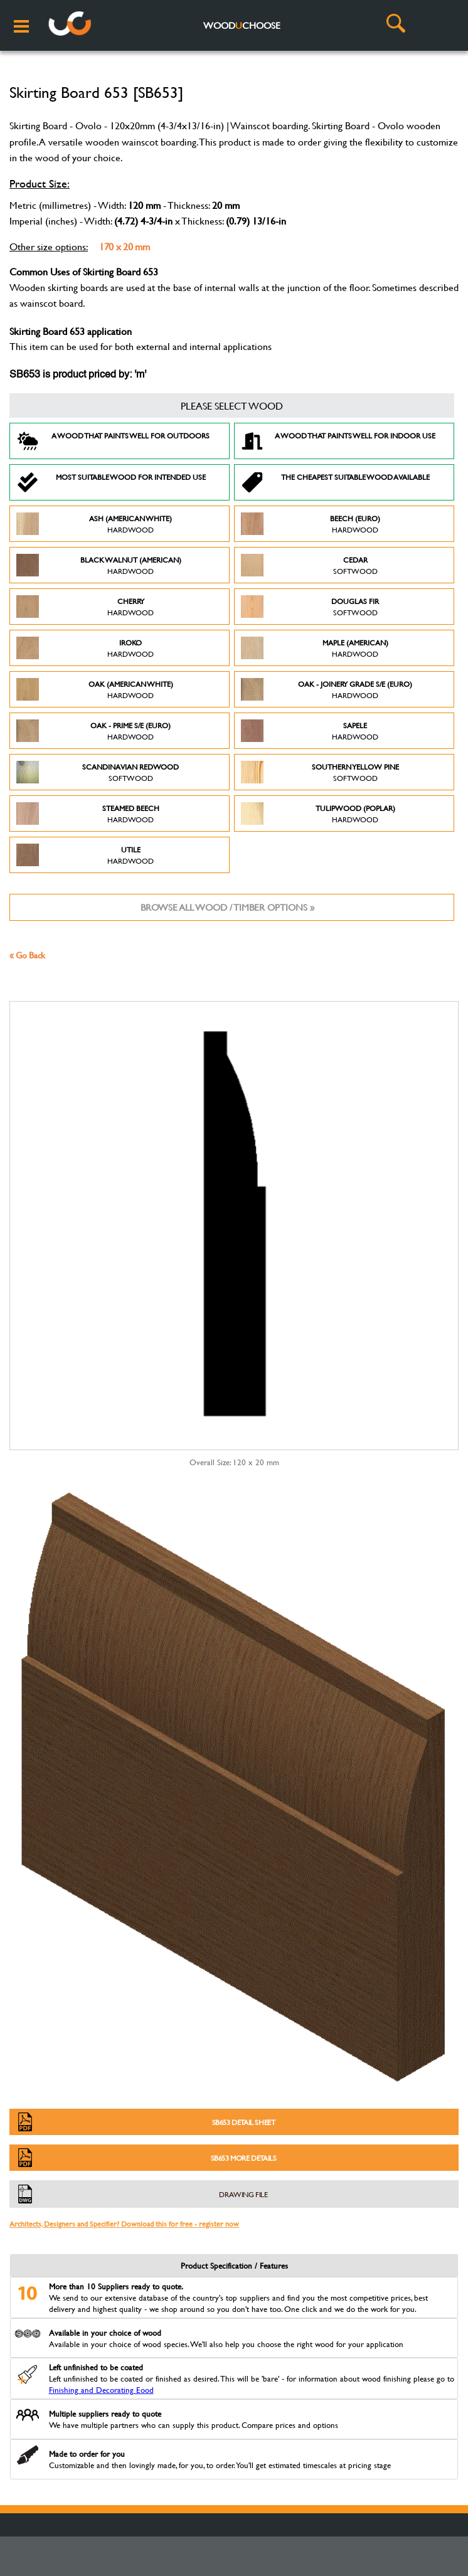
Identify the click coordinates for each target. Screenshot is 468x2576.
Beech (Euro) (310, 523)
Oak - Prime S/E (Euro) (93, 730)
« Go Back (27, 955)
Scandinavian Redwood (97, 772)
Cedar (309, 565)
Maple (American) (314, 648)
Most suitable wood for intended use (111, 482)
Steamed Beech (87, 813)
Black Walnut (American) (98, 565)
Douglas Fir (310, 606)
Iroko (85, 648)
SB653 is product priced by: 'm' (77, 375)
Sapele (309, 730)
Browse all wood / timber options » (227, 907)
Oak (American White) (94, 689)
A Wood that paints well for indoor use (338, 441)
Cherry (85, 606)
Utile (85, 855)
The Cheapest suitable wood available (335, 482)
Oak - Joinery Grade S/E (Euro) (326, 689)
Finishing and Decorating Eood (101, 2389)
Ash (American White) (94, 523)
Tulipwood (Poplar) (318, 813)
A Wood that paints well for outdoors (113, 441)
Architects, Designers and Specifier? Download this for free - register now (124, 2223)
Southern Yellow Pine (320, 772)
